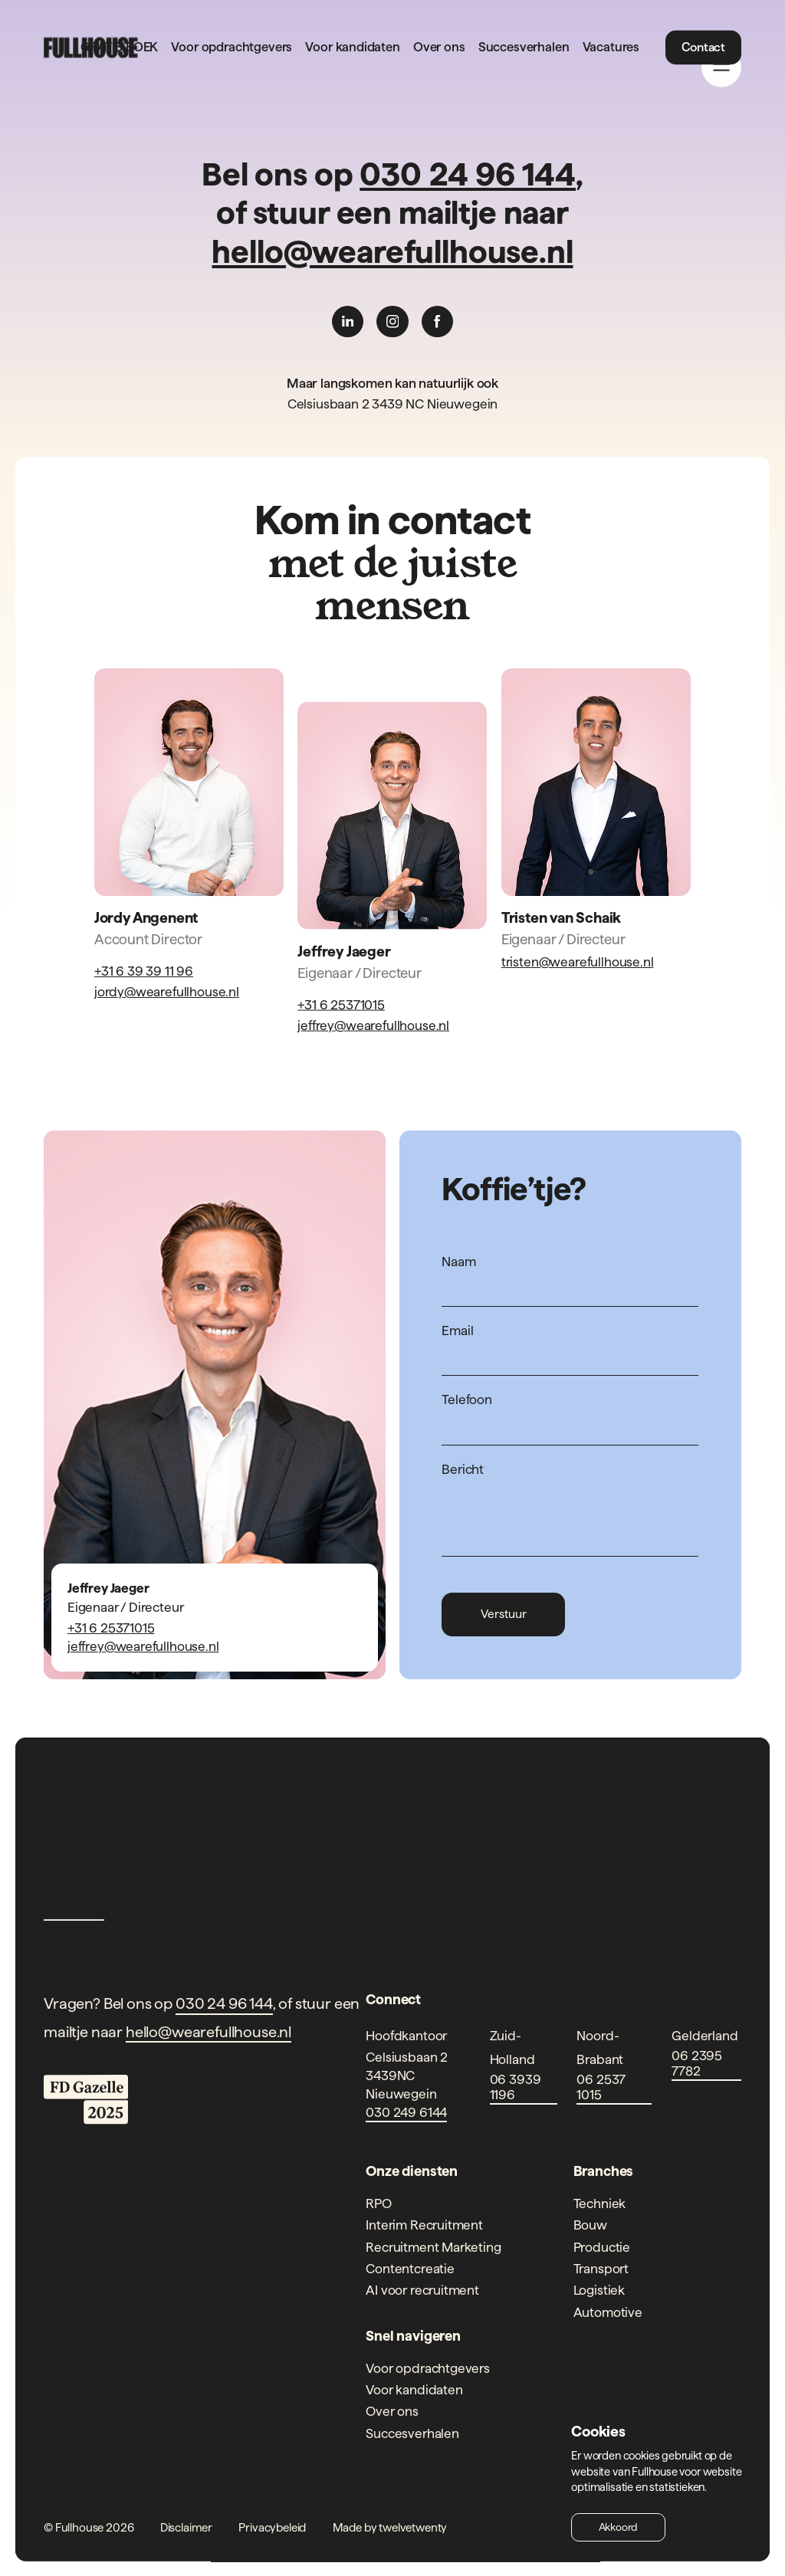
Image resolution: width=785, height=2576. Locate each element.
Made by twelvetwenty (390, 2527)
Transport (601, 2268)
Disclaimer (186, 2527)
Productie (601, 2247)
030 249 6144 (406, 2112)
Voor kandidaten (352, 47)
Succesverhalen (524, 47)
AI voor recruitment (422, 2289)
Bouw (590, 2224)
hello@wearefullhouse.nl (392, 251)
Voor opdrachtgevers (231, 47)
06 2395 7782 (697, 2063)
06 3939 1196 (515, 2087)
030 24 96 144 (468, 174)
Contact (703, 47)
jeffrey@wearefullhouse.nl (373, 1025)
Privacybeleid (272, 2527)
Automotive (607, 2312)
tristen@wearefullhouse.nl (577, 961)
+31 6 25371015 (341, 1003)
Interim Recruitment (424, 2224)
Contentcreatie (410, 2268)
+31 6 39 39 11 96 (143, 970)
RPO (378, 2203)
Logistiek (599, 2289)
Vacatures (611, 47)
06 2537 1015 (601, 2087)
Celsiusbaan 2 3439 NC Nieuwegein (392, 403)
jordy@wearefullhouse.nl (166, 991)
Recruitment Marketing (433, 2247)
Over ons (439, 47)
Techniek (599, 2203)
